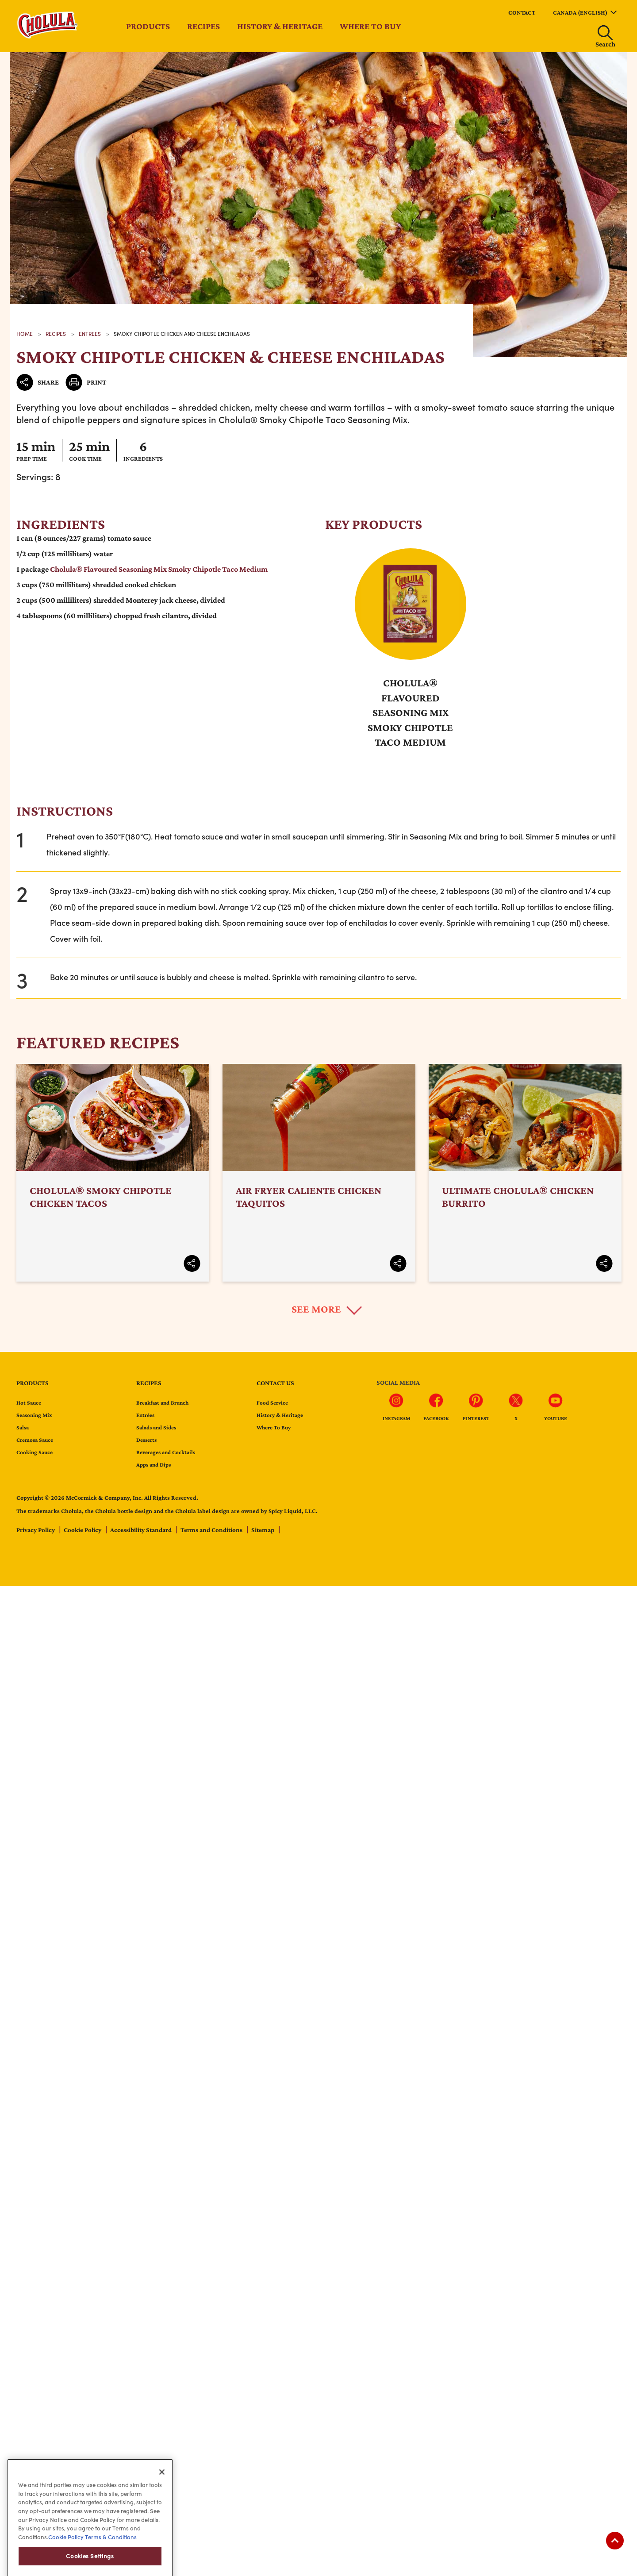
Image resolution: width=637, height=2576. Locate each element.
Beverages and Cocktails (165, 1452)
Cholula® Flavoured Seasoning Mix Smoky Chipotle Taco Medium (159, 569)
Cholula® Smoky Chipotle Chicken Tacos (112, 1173)
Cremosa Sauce (34, 1439)
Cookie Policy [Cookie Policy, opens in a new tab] (66, 2564)
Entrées (145, 1415)
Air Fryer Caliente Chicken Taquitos (319, 1173)
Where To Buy (274, 1427)
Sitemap (263, 1529)
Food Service (272, 1402)
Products (148, 26)
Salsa (22, 1427)
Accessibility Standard (141, 1529)
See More (316, 1309)
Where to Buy (370, 26)
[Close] (162, 2498)
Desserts (146, 1439)
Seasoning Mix (34, 1415)
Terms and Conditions (212, 1529)
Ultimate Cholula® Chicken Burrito (525, 1173)
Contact (521, 12)
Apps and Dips (153, 1464)
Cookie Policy (83, 1529)
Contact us (275, 1382)
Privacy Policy (36, 1529)
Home (24, 333)
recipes (56, 333)
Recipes (203, 26)
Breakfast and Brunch (162, 1402)
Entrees (90, 333)
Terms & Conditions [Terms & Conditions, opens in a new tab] (110, 2564)
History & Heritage (279, 26)
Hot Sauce (28, 1402)
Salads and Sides (156, 1427)
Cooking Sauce (34, 1452)
